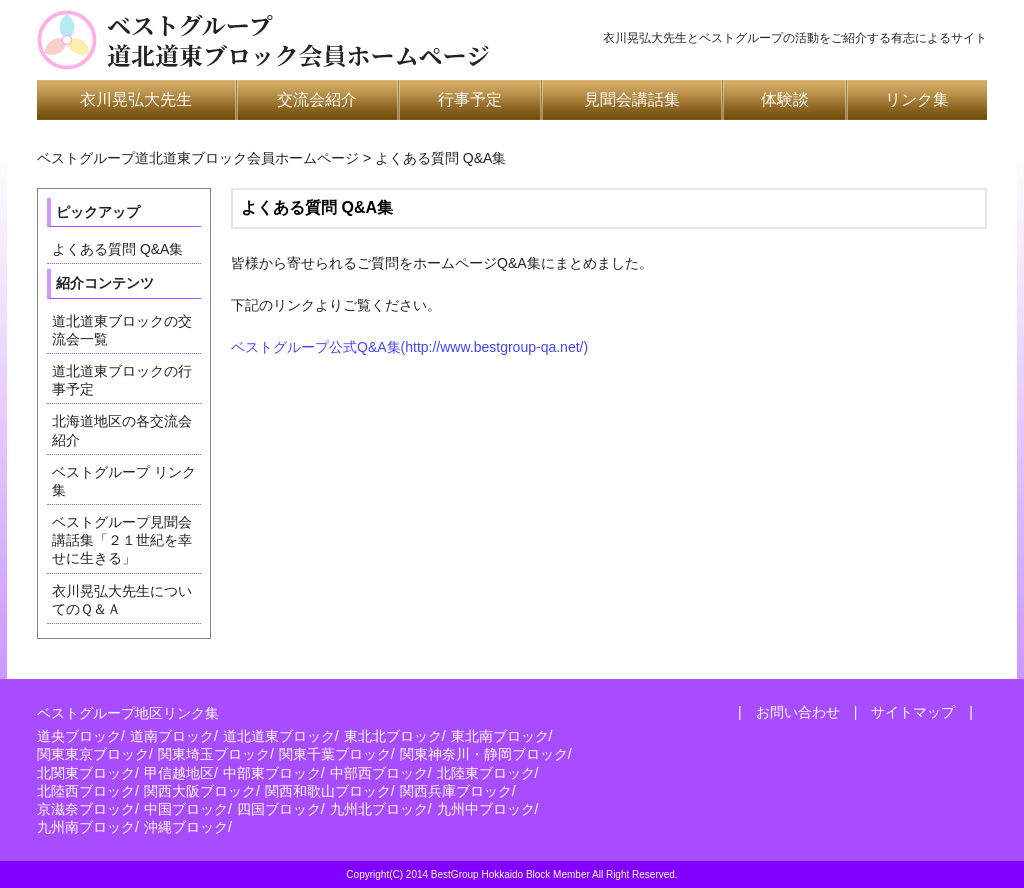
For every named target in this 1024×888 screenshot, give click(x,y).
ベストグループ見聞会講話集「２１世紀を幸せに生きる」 (122, 540)
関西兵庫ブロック (456, 791)
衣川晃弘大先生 (136, 99)
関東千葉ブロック (335, 754)
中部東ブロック (272, 773)
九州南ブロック (86, 827)
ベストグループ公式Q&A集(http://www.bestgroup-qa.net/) (409, 347)
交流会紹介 (317, 99)
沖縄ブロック (186, 827)
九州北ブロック (379, 809)
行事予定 (470, 99)
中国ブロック (186, 809)
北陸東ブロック (486, 773)
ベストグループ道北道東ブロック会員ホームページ (298, 40)
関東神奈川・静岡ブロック (484, 754)
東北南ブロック (500, 736)
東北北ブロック (393, 736)
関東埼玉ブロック (214, 754)
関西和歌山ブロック (328, 791)
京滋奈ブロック (86, 809)
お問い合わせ (798, 712)
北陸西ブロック (86, 791)
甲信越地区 (179, 773)
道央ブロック (79, 736)
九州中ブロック (486, 809)
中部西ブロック (379, 773)
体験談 (785, 99)
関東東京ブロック (93, 754)
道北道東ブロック (279, 736)
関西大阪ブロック (200, 791)
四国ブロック (279, 809)
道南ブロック (172, 736)
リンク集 (917, 99)
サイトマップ (913, 712)
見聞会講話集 (632, 99)
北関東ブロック (86, 773)
